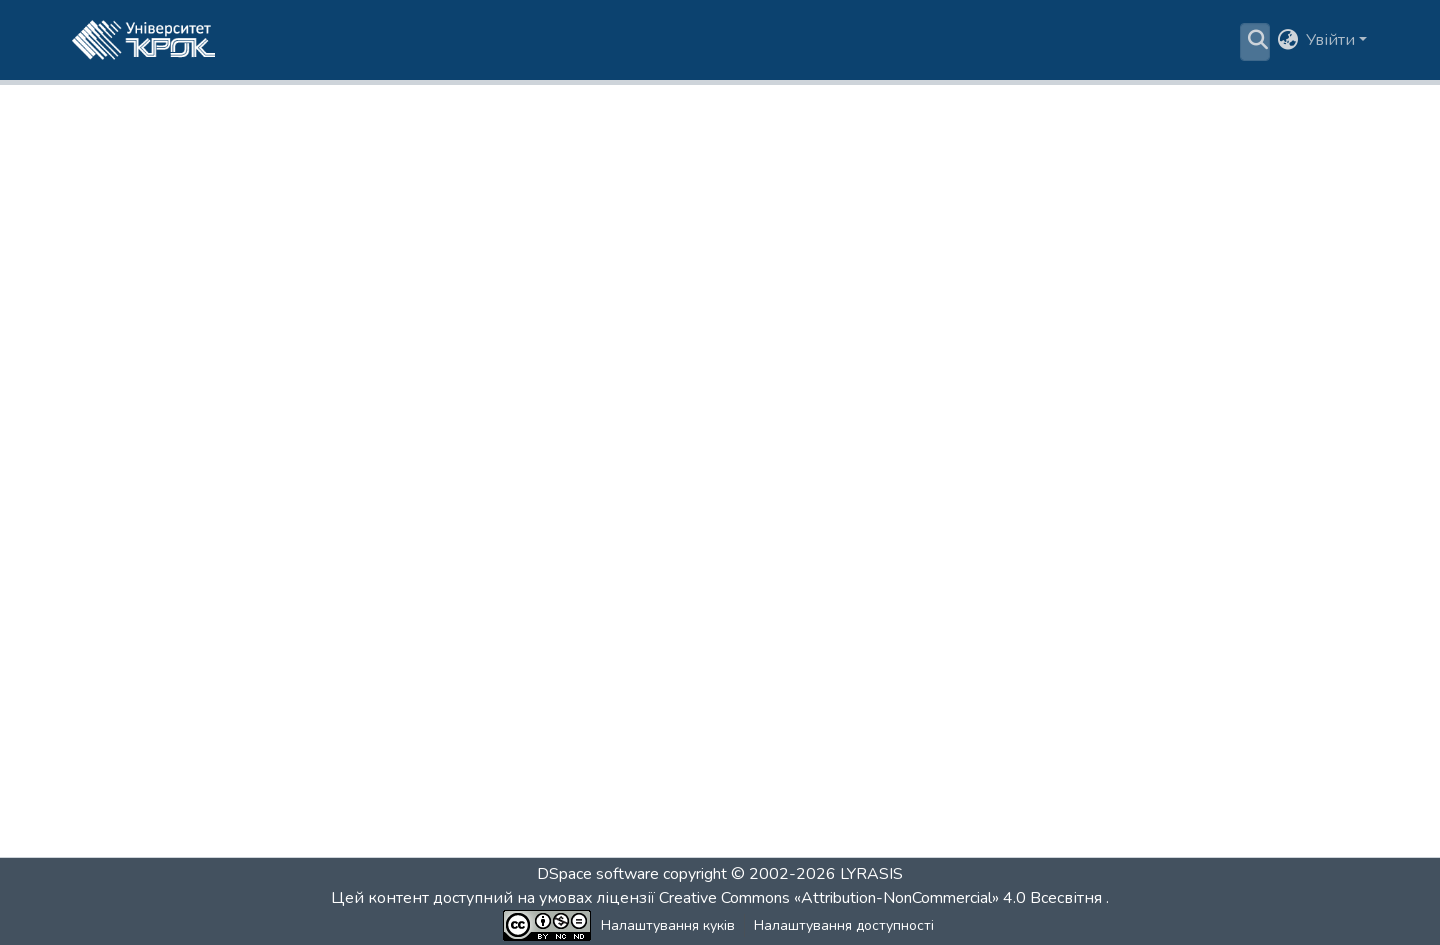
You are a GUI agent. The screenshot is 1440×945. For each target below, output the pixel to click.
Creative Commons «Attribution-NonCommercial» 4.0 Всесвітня (882, 898)
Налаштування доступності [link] (844, 925)
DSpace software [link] (598, 874)
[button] (143, 40)
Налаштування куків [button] (668, 925)
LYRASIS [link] (871, 874)
